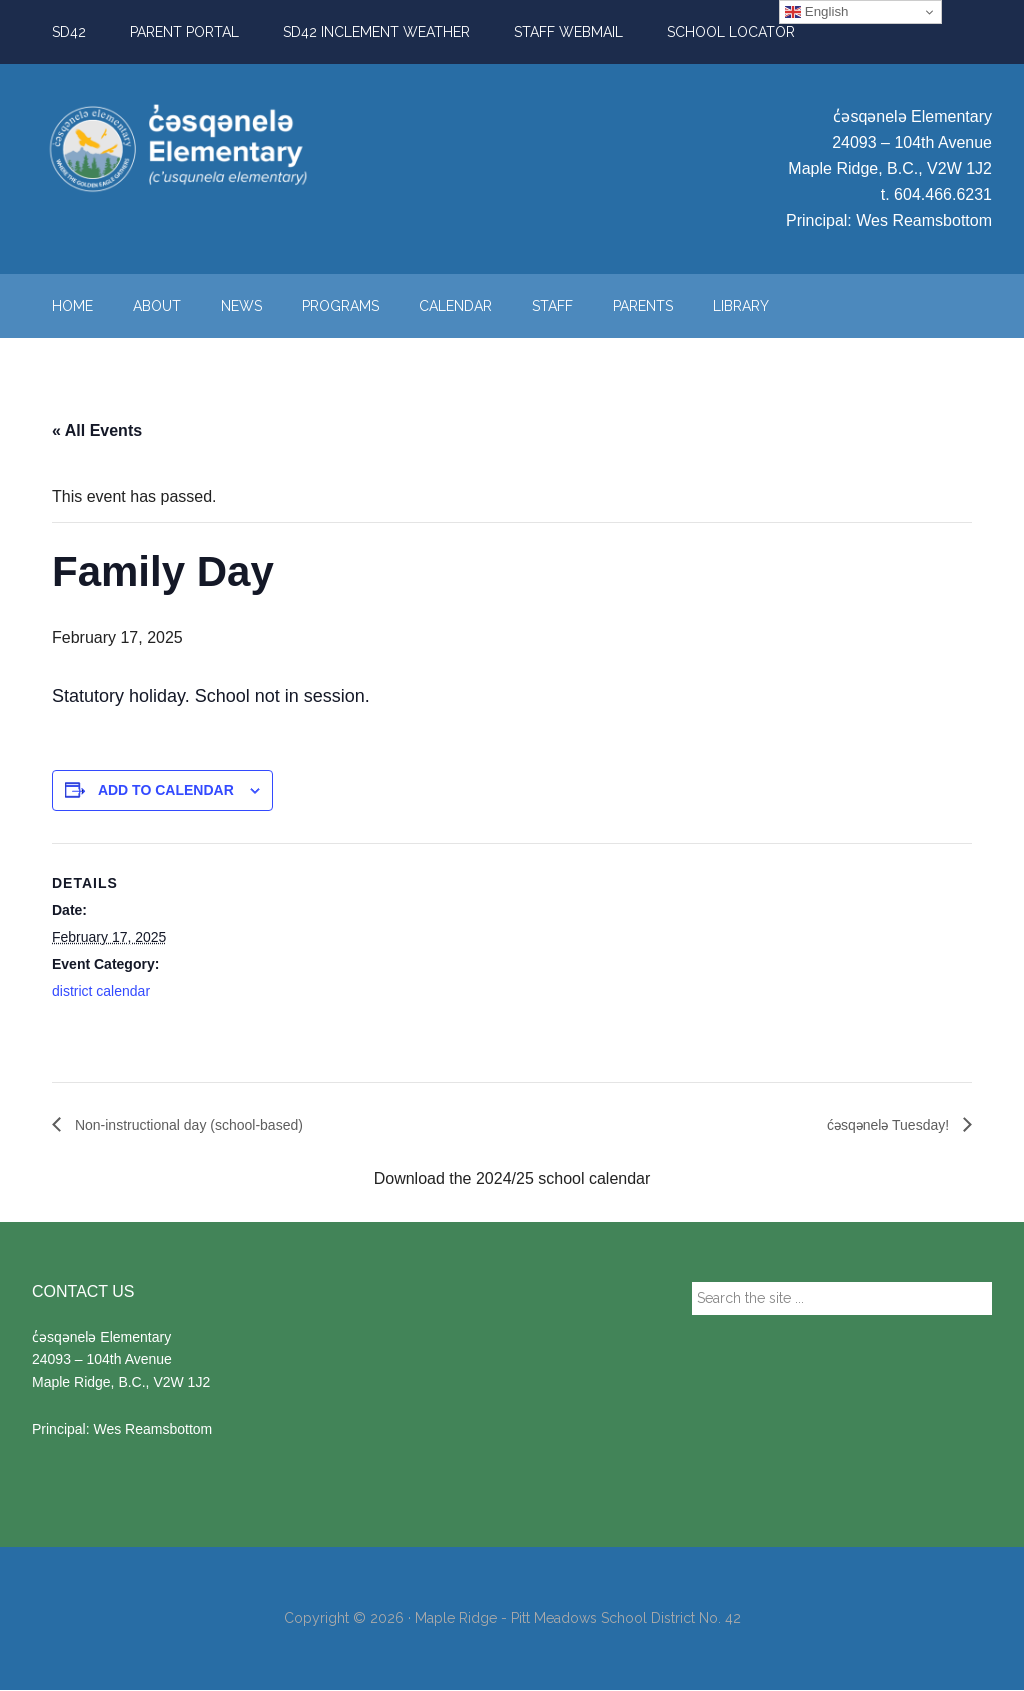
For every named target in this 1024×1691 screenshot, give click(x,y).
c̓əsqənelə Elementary (222, 149)
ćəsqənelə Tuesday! (881, 1124)
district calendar (101, 991)
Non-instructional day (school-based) (203, 1124)
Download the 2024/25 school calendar (512, 1179)
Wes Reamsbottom (924, 220)
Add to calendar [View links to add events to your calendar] (166, 790)
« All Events (97, 430)
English (816, 12)
